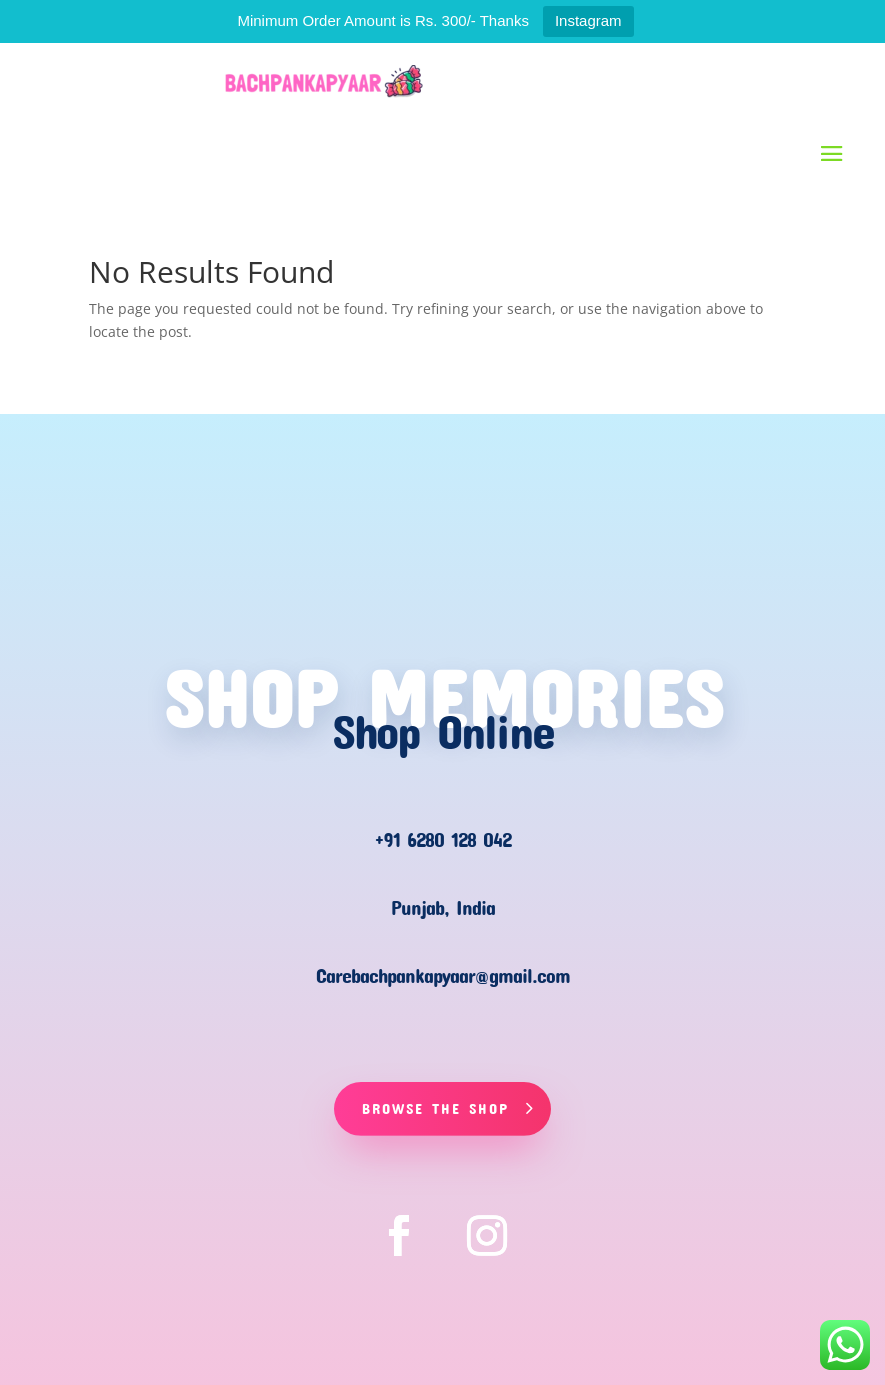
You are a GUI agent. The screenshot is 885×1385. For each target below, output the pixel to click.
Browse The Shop (435, 1108)
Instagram (588, 20)
